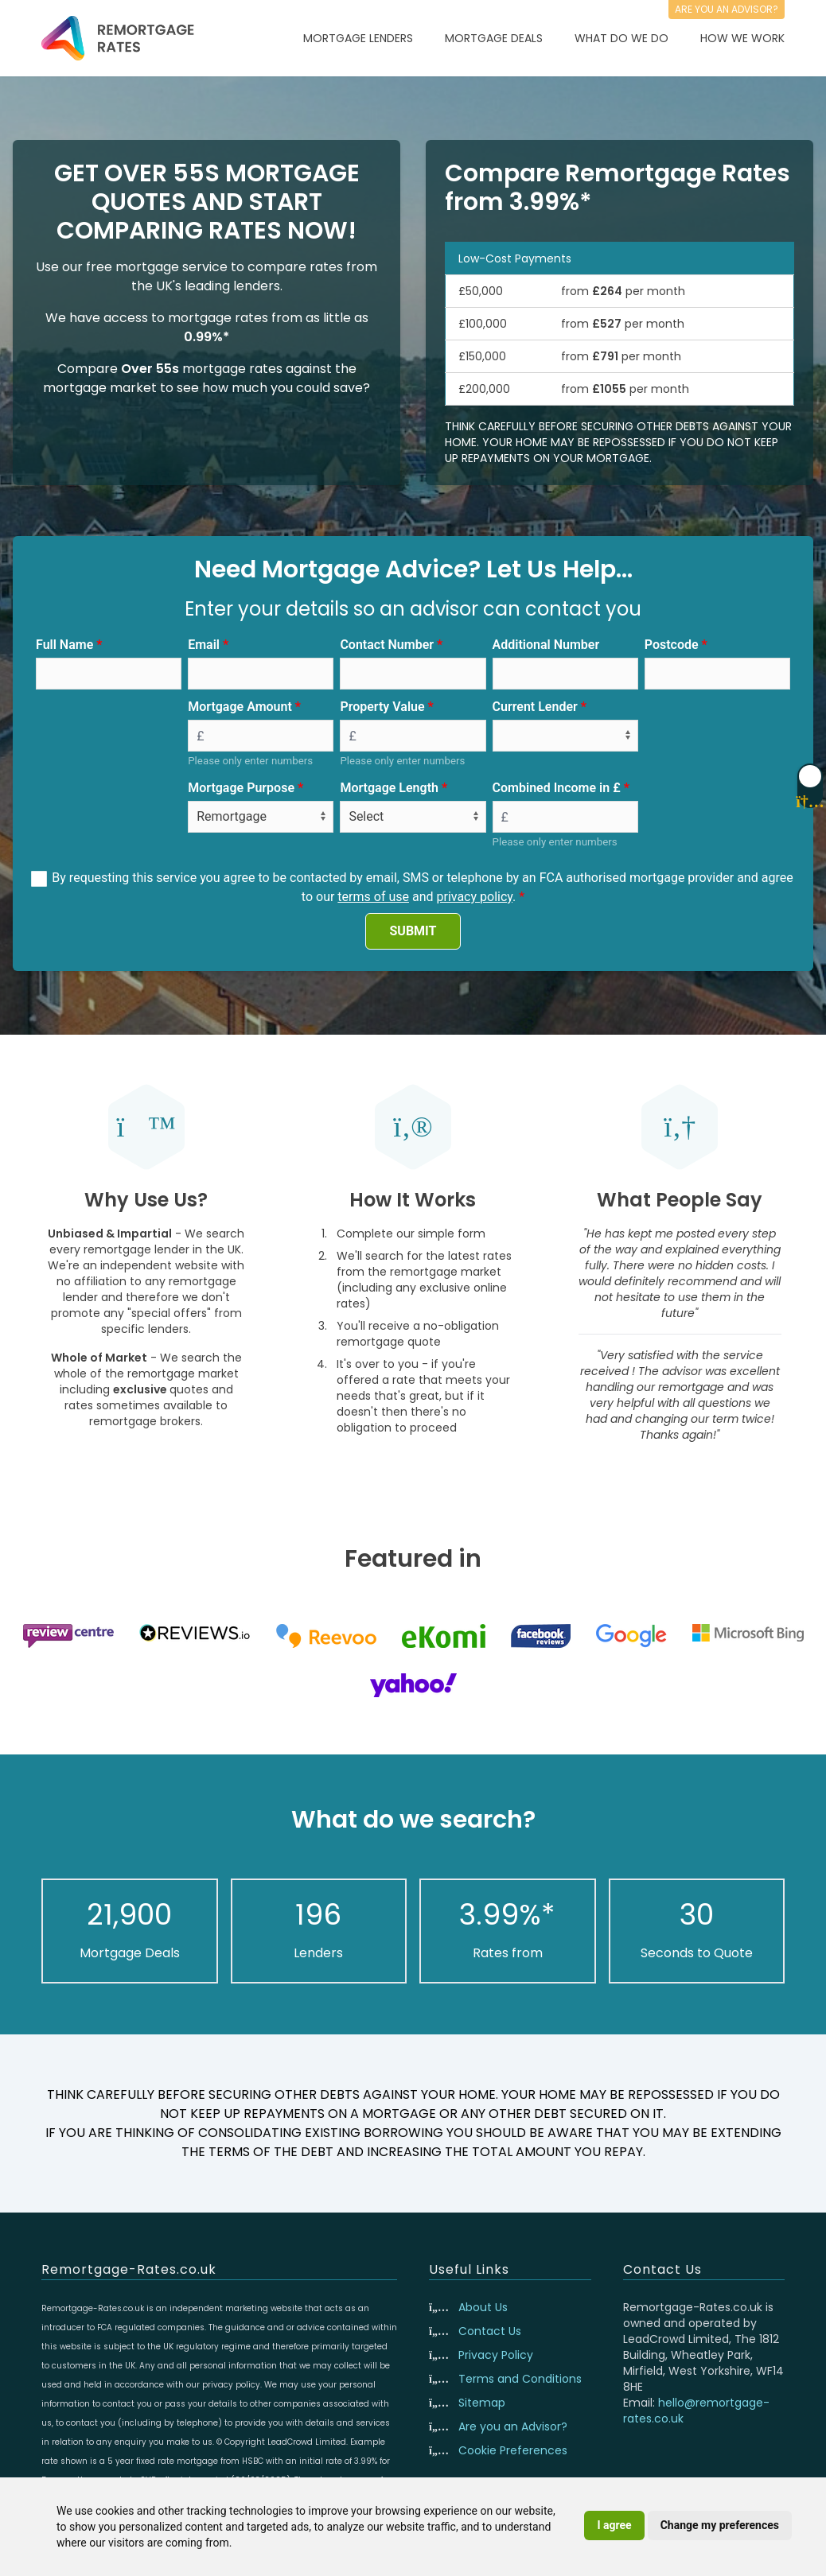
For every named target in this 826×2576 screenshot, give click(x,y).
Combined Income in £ (557, 787)
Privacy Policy (495, 2355)
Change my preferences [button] (719, 2525)
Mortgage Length (389, 787)
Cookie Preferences (512, 2450)
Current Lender (535, 706)
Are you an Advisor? (512, 2426)
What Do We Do (621, 38)
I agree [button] (614, 2525)
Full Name (64, 644)
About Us (483, 2307)
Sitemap (481, 2403)
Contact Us (489, 2331)
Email (204, 644)
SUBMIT (413, 930)
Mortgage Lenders (358, 38)
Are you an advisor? (726, 9)
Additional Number (546, 644)
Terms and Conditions (520, 2379)
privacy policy (474, 896)
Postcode (672, 644)
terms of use (373, 896)
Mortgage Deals (494, 38)
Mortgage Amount (240, 706)
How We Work (742, 38)
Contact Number (387, 644)
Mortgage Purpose (241, 787)
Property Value (382, 706)
